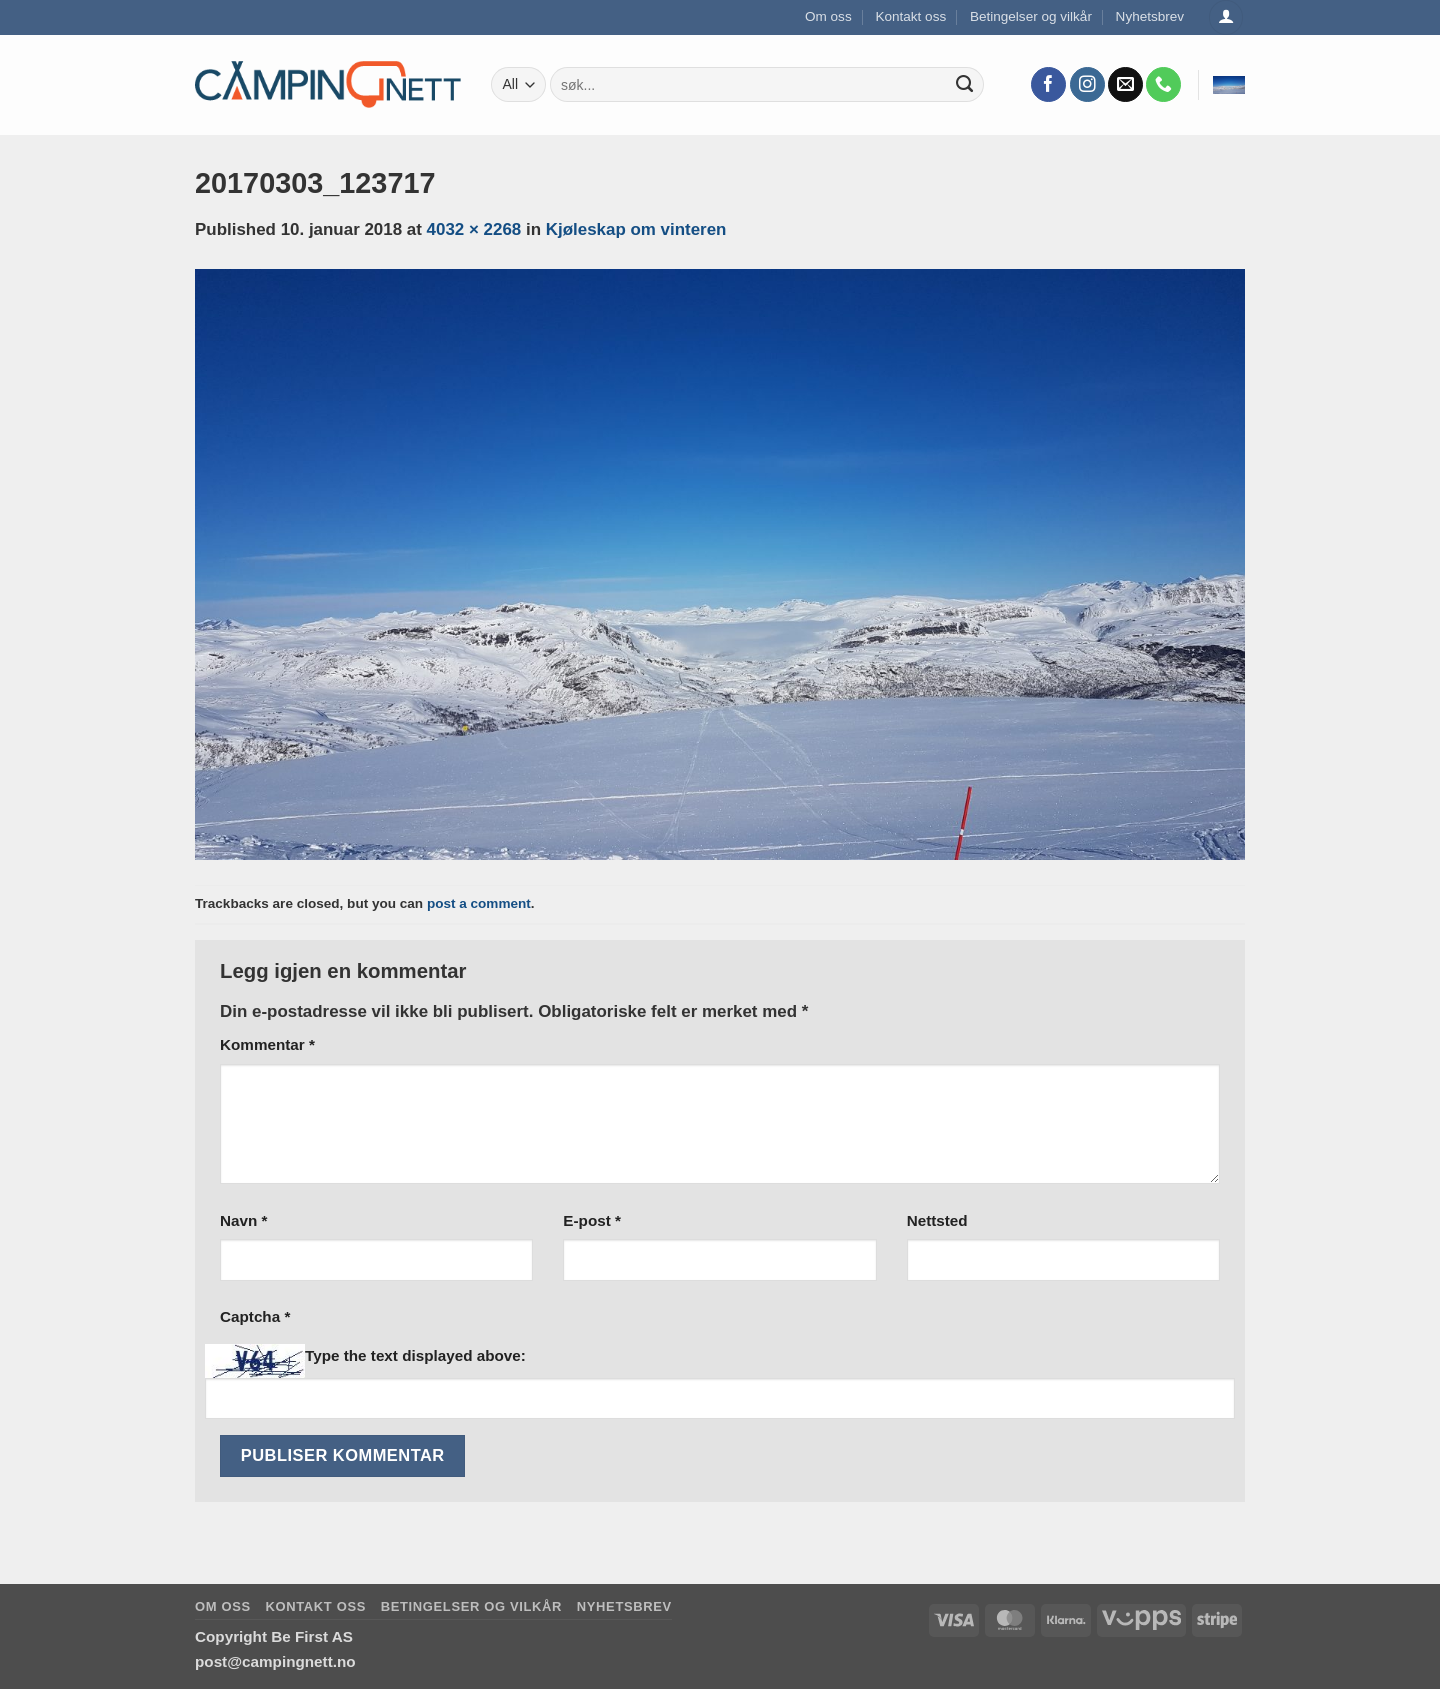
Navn (243, 1220)
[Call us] (1163, 85)
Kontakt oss (910, 16)
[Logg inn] (1226, 17)
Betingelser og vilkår (1031, 16)
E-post (592, 1220)
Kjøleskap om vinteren (636, 229)
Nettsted (937, 1220)
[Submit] (965, 85)
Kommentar (267, 1044)
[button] (1229, 85)
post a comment (479, 903)
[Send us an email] (1125, 85)
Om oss (828, 16)
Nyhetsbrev (1150, 16)
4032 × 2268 (474, 229)
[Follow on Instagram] (1087, 85)
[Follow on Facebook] (1048, 85)
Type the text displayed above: (415, 1355)
